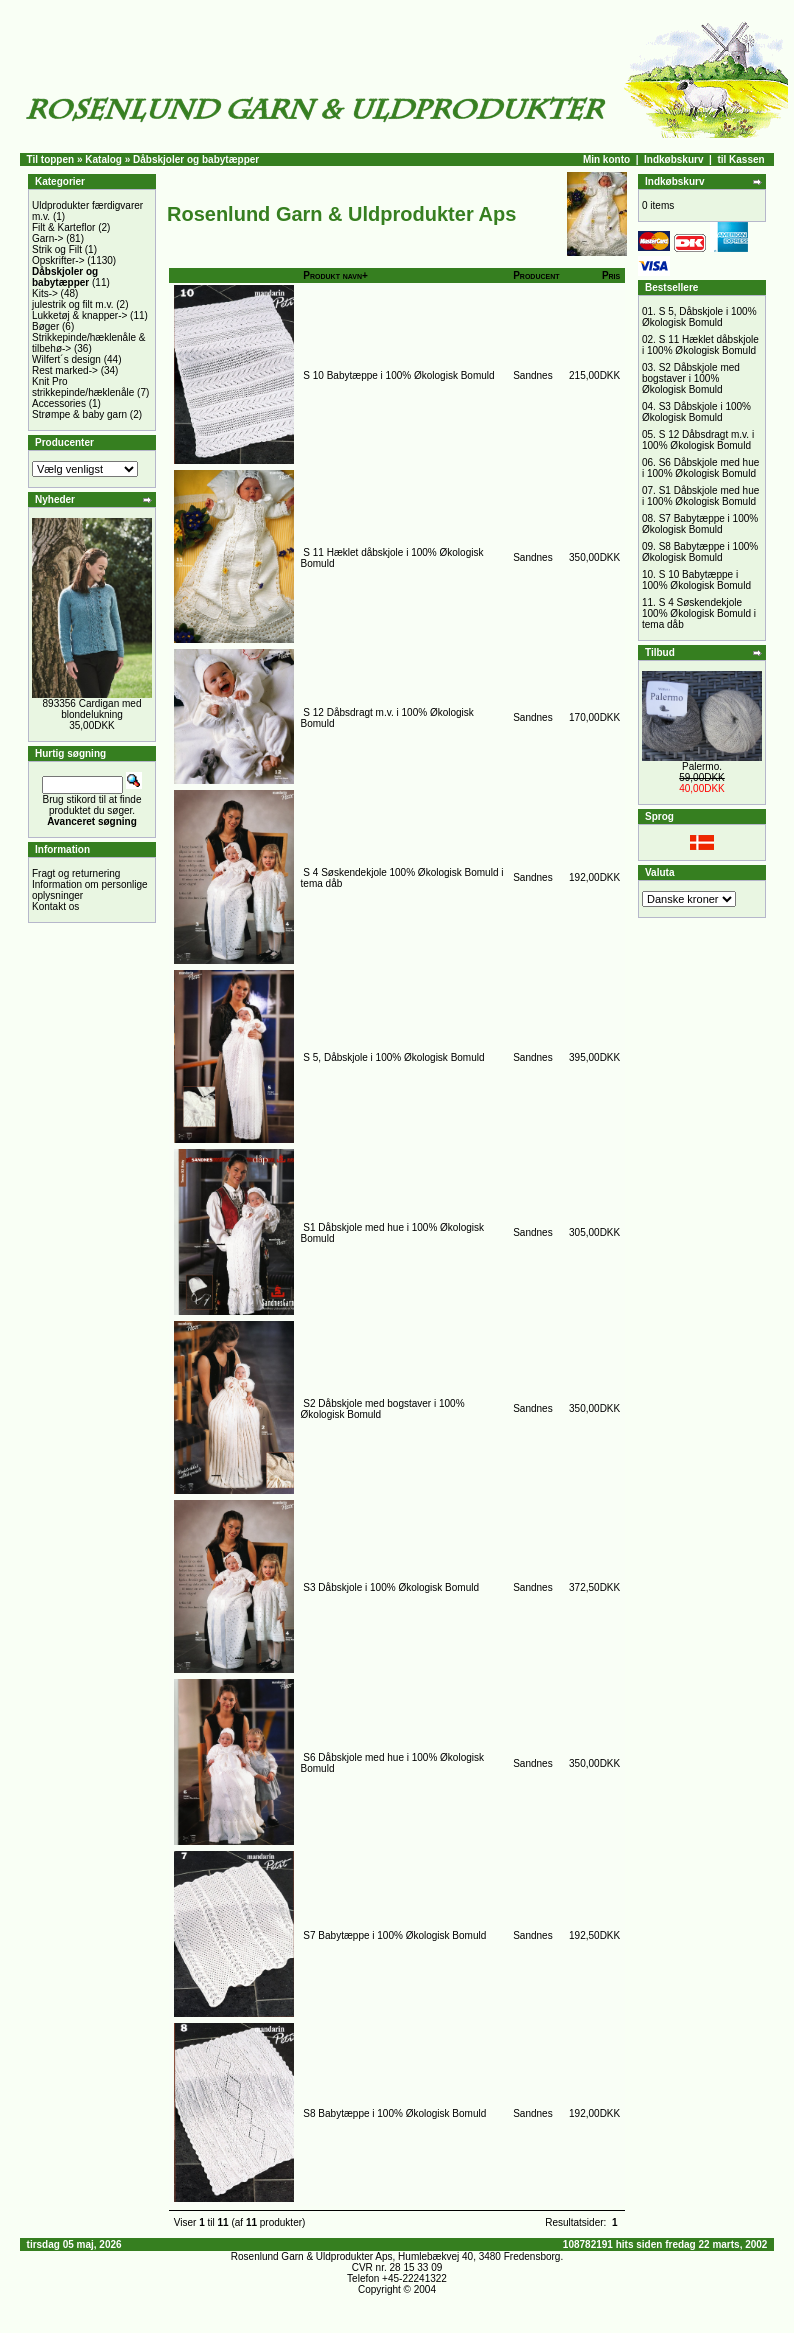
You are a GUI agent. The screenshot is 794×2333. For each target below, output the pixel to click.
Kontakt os (55, 906)
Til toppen (51, 159)
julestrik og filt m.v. (73, 304)
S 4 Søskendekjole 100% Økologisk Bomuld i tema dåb (699, 613)
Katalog (103, 159)
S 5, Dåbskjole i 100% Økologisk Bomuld (393, 1057)
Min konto (606, 159)
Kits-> (45, 293)
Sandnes (532, 375)
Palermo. (702, 766)
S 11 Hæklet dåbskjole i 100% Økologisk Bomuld (700, 345)
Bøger (45, 326)
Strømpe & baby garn (79, 414)
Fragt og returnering (76, 873)
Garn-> (47, 238)
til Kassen (740, 159)
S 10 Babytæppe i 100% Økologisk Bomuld (398, 375)
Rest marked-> (65, 370)
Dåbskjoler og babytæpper (196, 159)
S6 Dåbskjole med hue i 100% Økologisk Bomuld (700, 468)
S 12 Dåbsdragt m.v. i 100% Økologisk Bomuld (698, 440)
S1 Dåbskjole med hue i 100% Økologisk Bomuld (700, 496)
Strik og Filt (57, 249)
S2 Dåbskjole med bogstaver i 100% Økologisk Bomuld (691, 378)
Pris (611, 275)
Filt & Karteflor (63, 227)
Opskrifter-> (58, 260)
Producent (536, 275)
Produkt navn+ (335, 275)
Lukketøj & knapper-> (79, 315)
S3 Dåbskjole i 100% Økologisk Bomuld (391, 1587)
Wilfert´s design (66, 359)
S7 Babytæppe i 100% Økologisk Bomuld (394, 1935)
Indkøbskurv (673, 159)
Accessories (59, 403)
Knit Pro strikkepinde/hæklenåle (83, 387)
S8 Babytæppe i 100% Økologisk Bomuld (394, 2113)
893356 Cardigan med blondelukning (92, 709)
